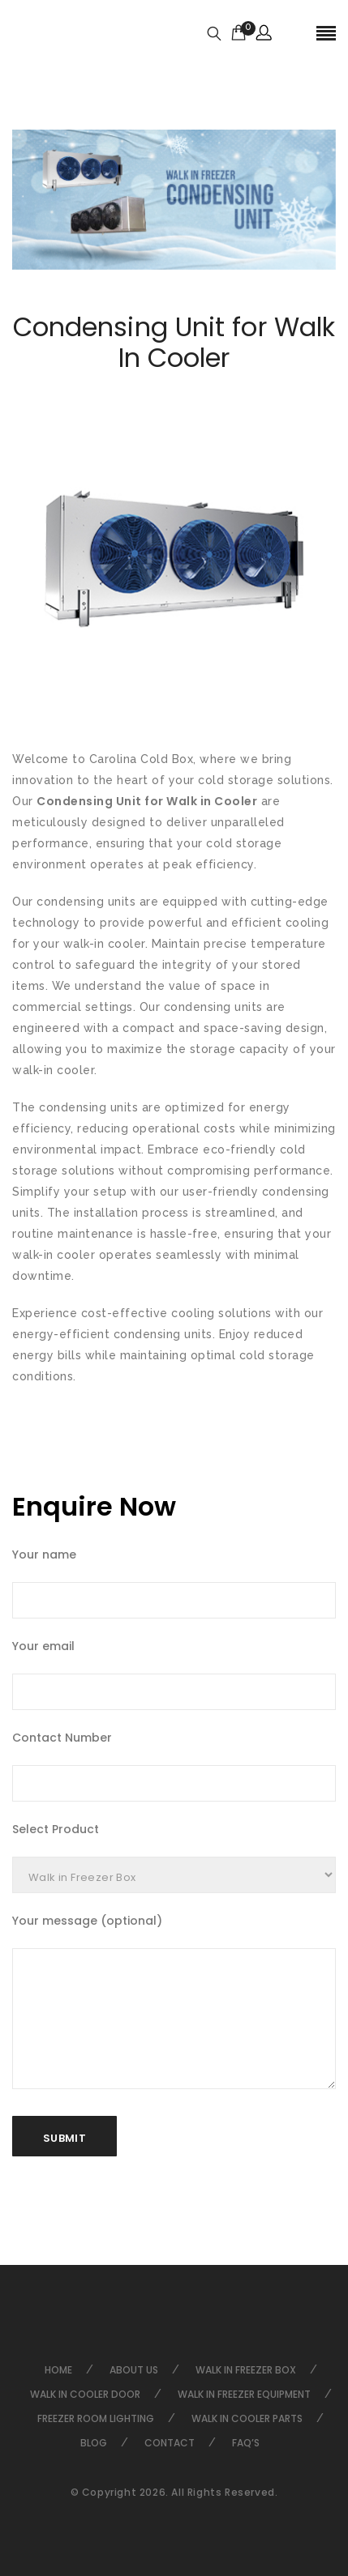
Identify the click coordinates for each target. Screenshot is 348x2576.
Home (58, 2370)
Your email (43, 1646)
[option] (174, 200)
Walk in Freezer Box (245, 2370)
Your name (44, 1554)
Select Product (55, 1829)
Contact (169, 2443)
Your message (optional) (87, 1921)
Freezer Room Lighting (95, 2418)
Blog (93, 2443)
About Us (134, 2370)
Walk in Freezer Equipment (244, 2394)
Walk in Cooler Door (85, 2394)
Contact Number (62, 1737)
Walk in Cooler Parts (247, 2418)
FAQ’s (246, 2443)
